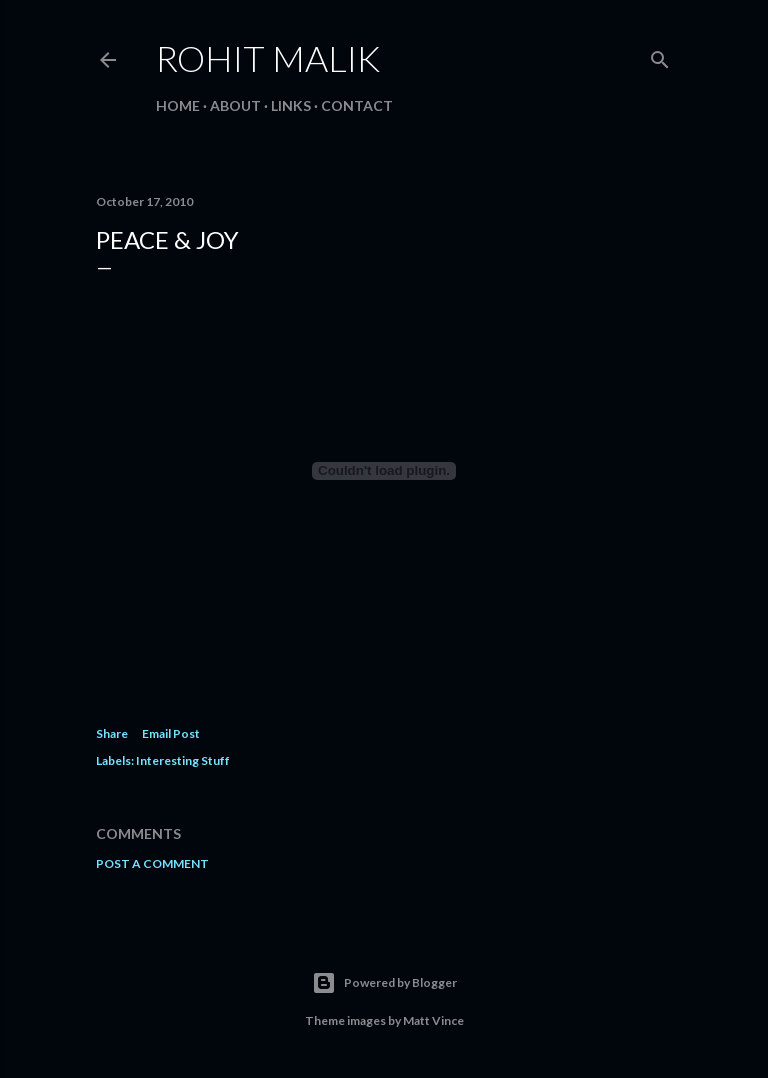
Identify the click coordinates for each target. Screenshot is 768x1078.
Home (178, 105)
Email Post (171, 733)
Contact (357, 105)
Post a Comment (152, 863)
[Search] (660, 55)
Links (291, 105)
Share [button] (112, 733)
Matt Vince (433, 1020)
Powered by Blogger (384, 983)
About (235, 105)
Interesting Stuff (183, 760)
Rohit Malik (268, 58)
